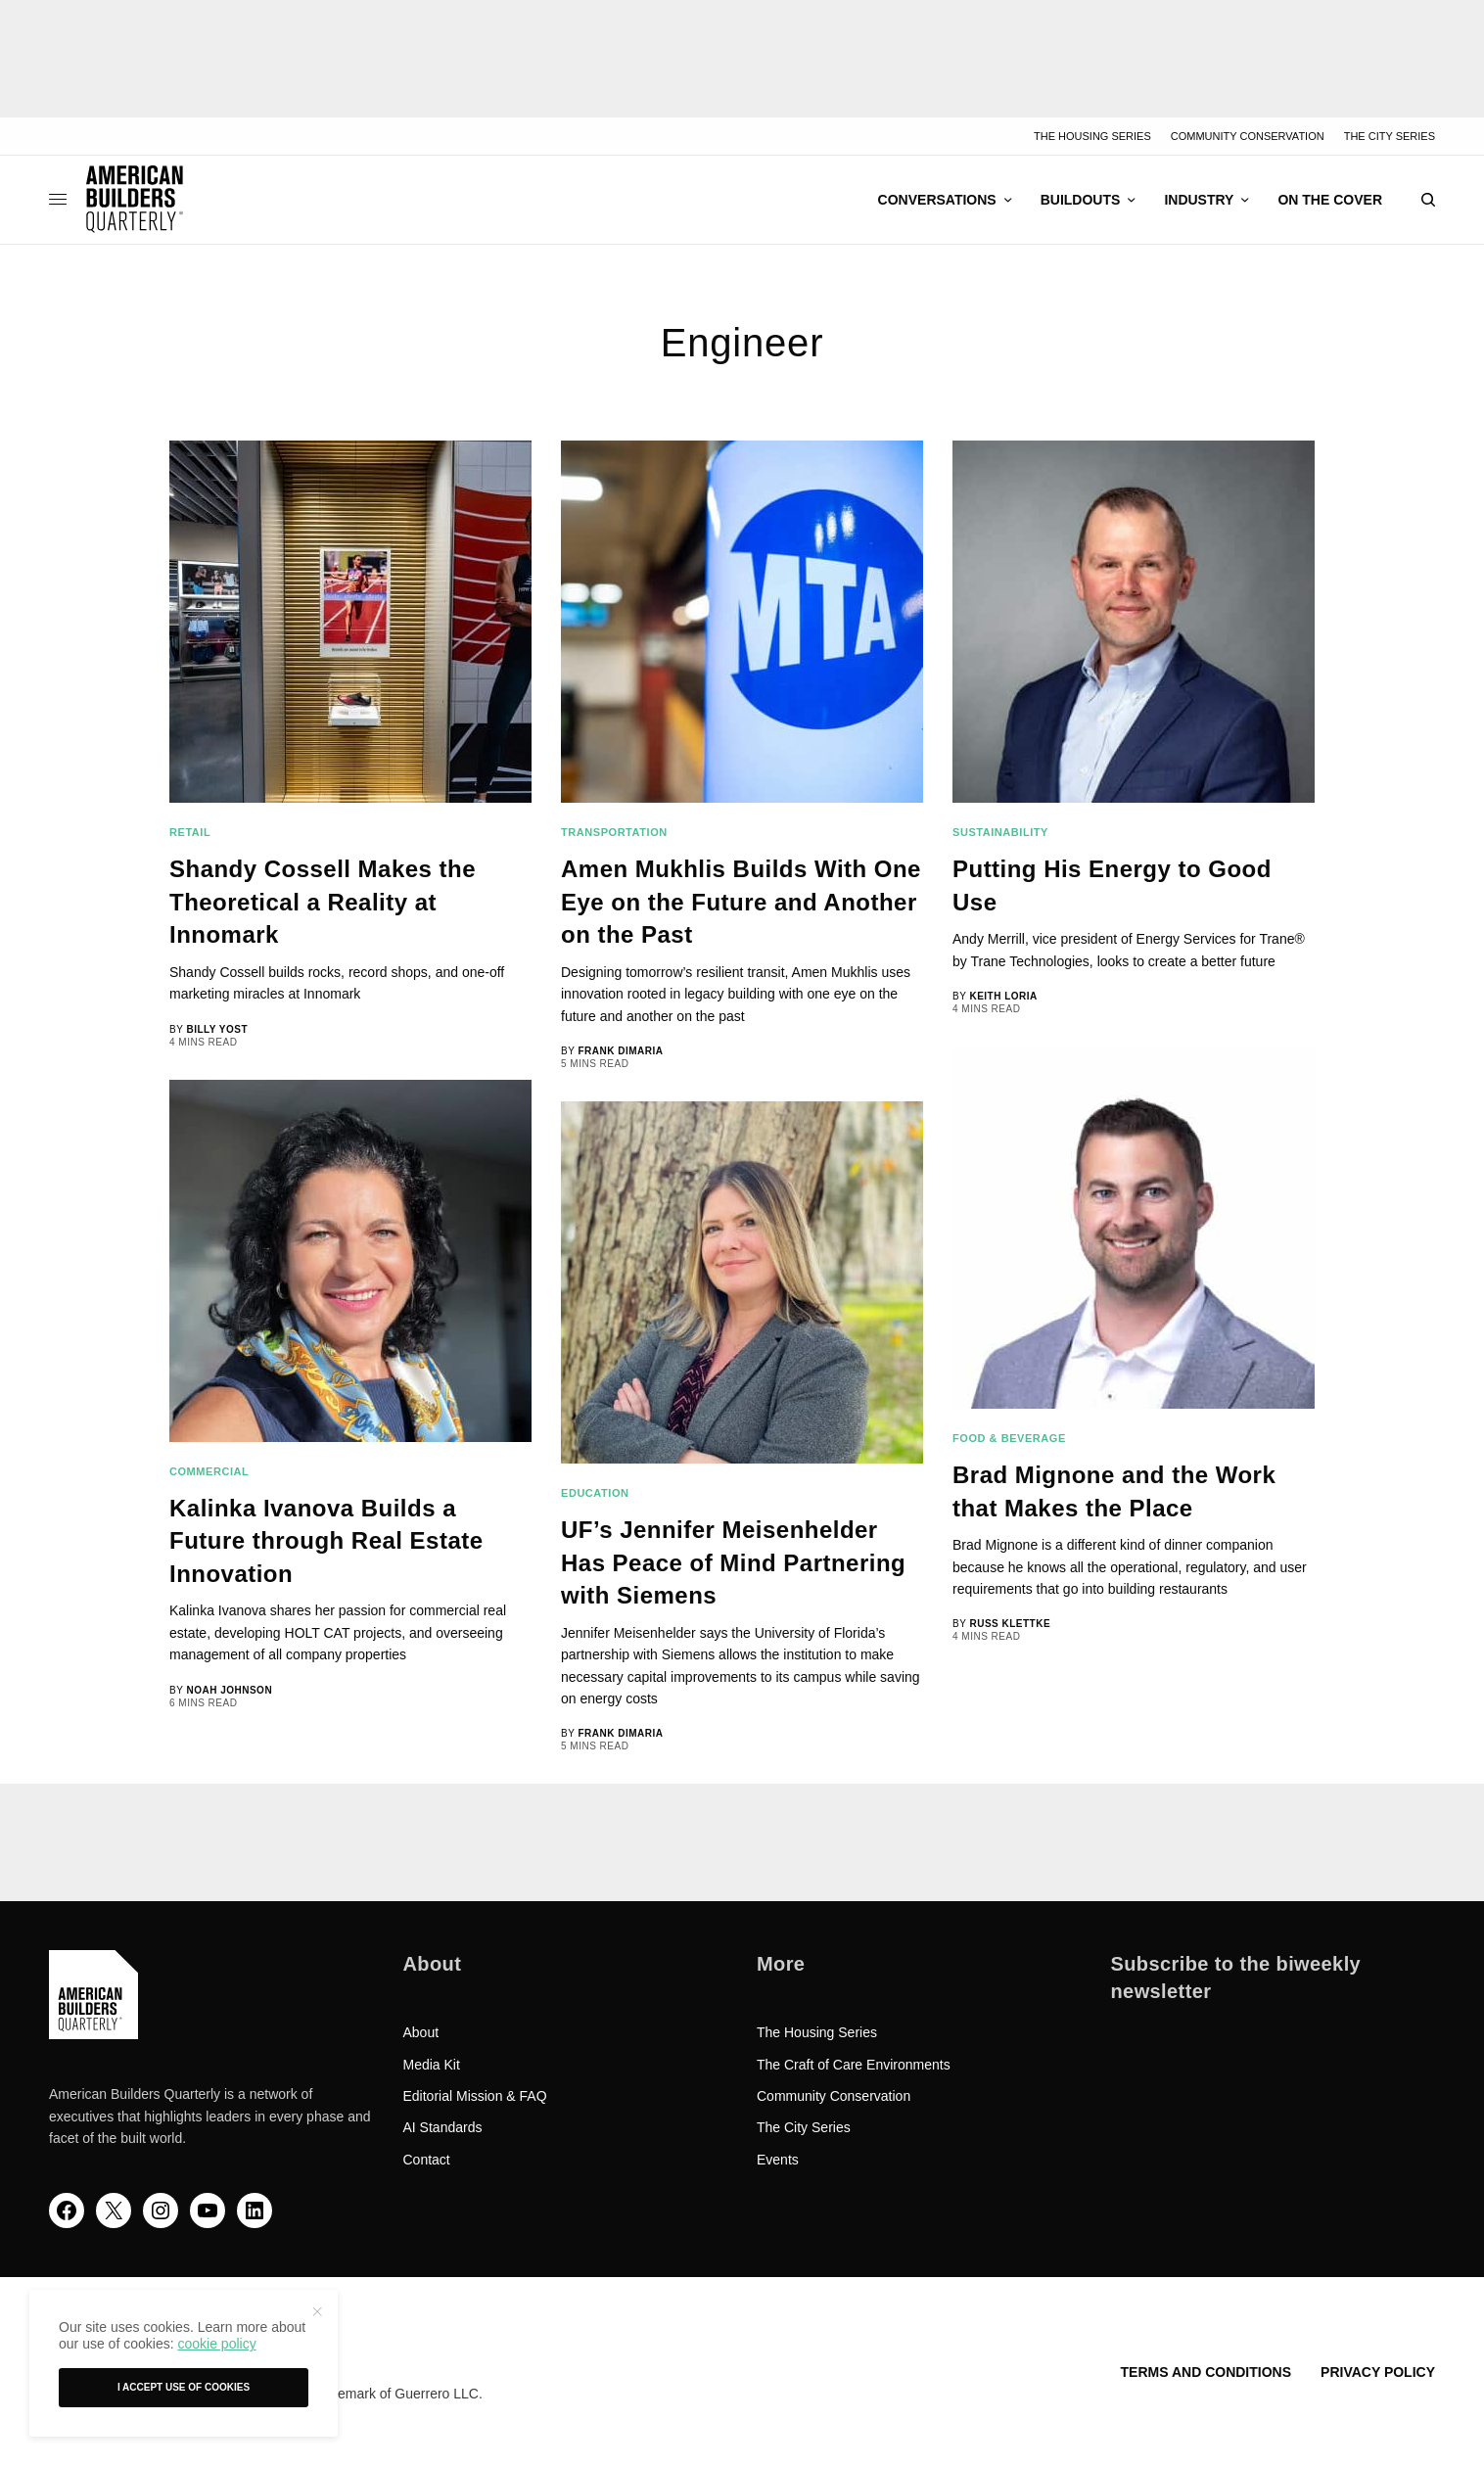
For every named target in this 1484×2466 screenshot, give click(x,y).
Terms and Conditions (1206, 2372)
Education (595, 1493)
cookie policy (216, 2343)
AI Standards (443, 2127)
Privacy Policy (1378, 2372)
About (421, 2032)
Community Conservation (1247, 136)
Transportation (614, 832)
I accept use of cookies (183, 2387)
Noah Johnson (229, 1690)
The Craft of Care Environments (854, 2064)
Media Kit (431, 2064)
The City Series (1389, 136)
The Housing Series (1092, 136)
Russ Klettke (1009, 1623)
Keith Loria (1003, 996)
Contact (426, 2159)
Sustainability (1000, 832)
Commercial (209, 1471)
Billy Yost (217, 1029)
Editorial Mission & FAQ (475, 2096)
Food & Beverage (1009, 1438)
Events (778, 2159)
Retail (189, 832)
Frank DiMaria (620, 1051)
